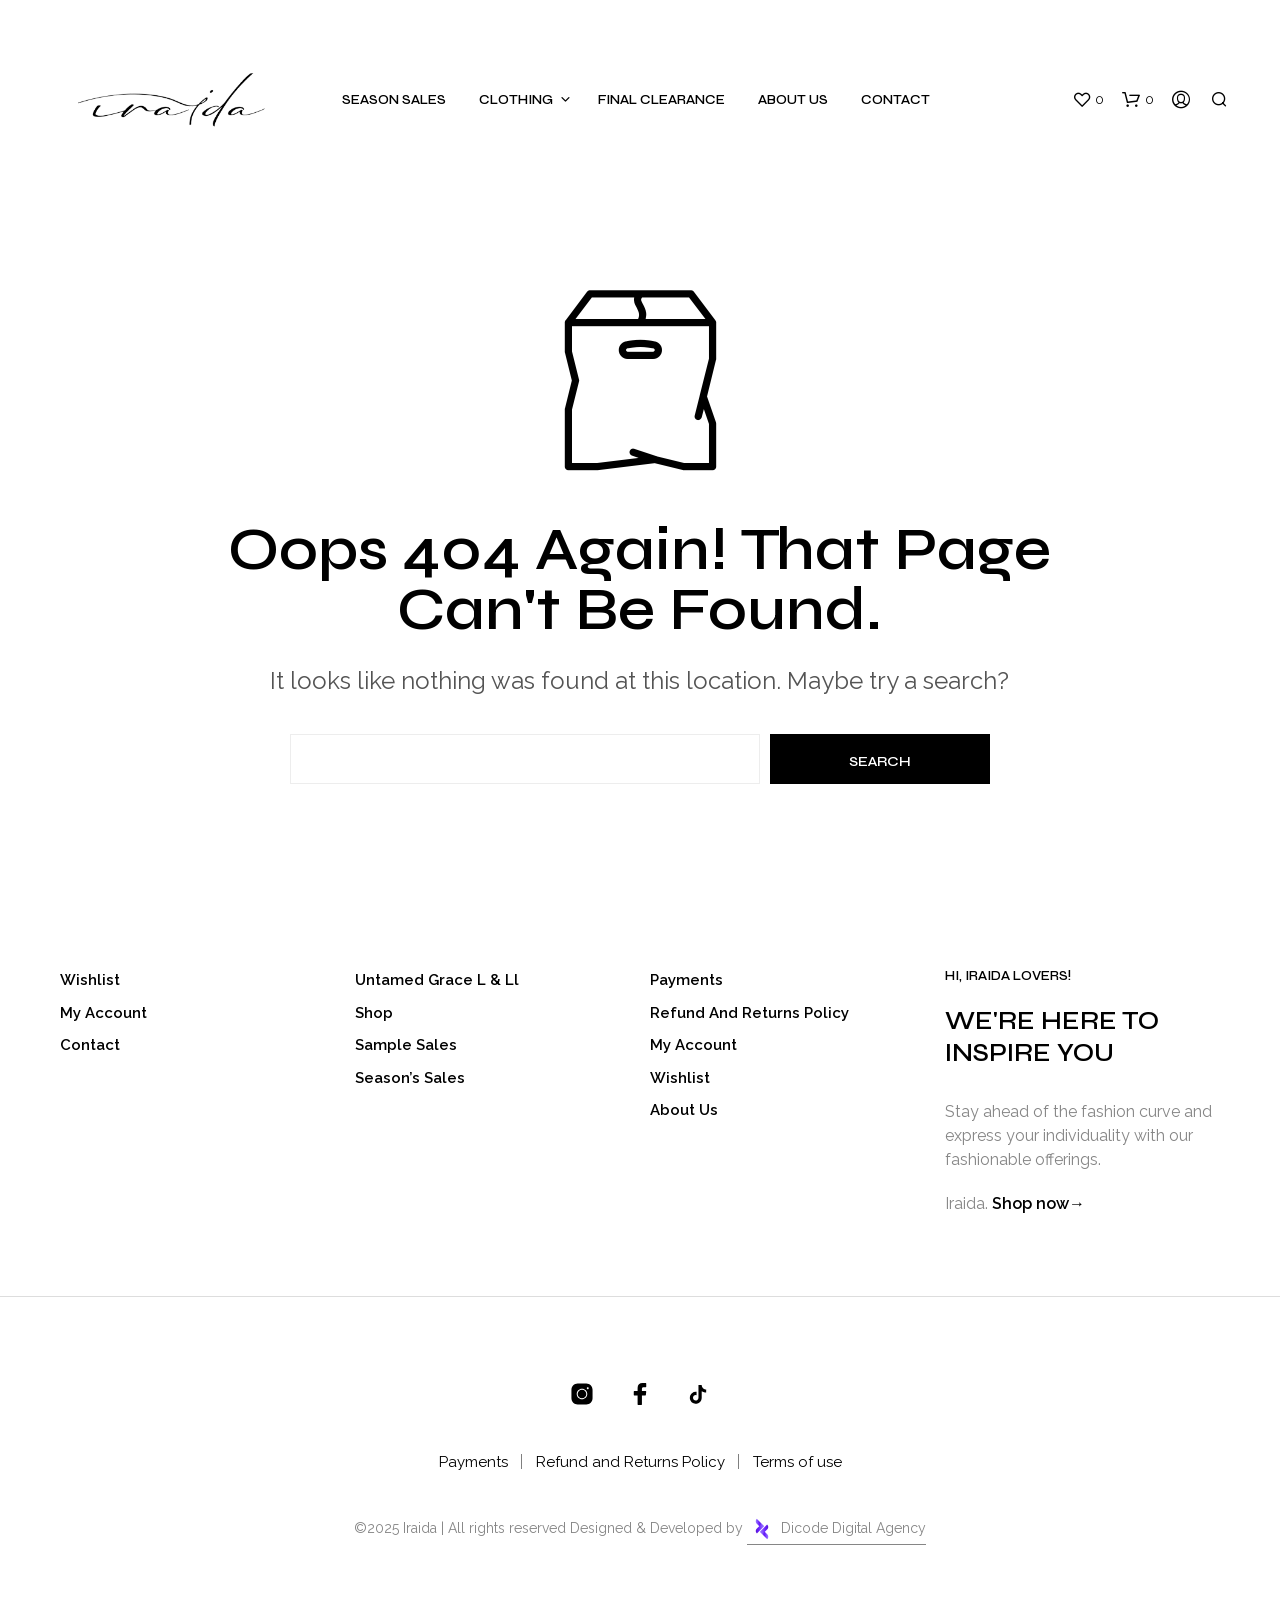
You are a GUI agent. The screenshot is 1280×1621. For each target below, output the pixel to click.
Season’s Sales (410, 1078)
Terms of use (797, 1462)
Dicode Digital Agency (836, 1529)
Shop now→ (1038, 1203)
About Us (793, 100)
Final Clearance (661, 100)
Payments (686, 980)
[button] (1088, 100)
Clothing (516, 100)
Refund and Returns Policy (749, 1013)
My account (103, 1013)
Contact (895, 100)
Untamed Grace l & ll (437, 980)
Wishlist (90, 980)
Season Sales (394, 100)
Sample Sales (406, 1045)
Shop (374, 1013)
